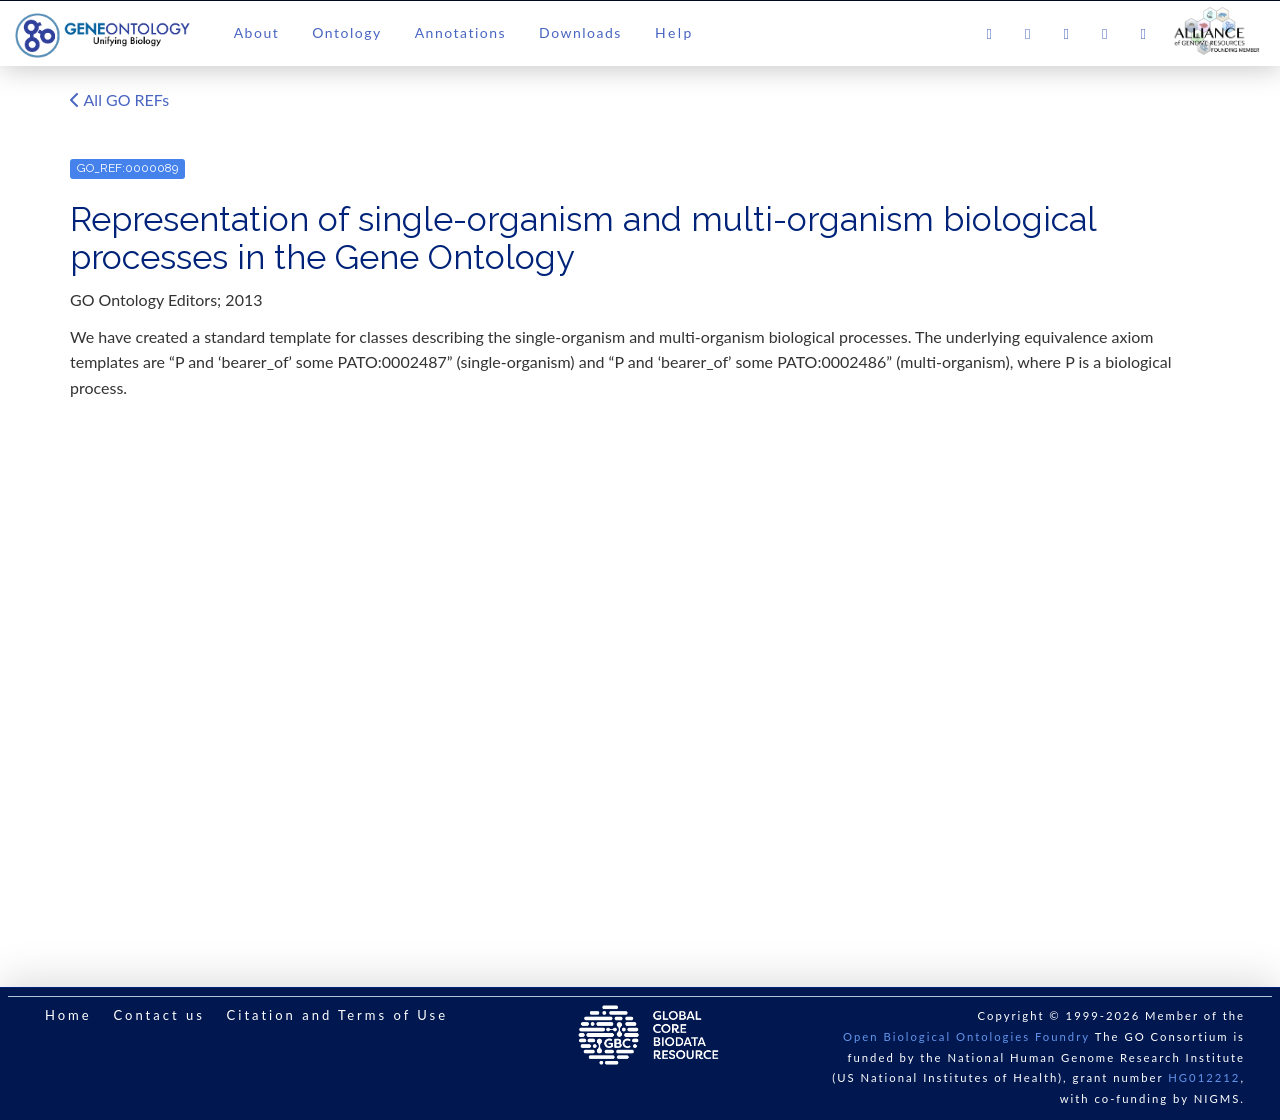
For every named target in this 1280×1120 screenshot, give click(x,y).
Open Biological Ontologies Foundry (966, 1036)
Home (68, 1015)
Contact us (158, 1015)
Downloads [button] (580, 32)
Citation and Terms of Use (337, 1015)
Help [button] (674, 32)
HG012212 (1204, 1077)
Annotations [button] (460, 32)
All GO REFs (119, 101)
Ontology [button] (346, 32)
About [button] (257, 32)
